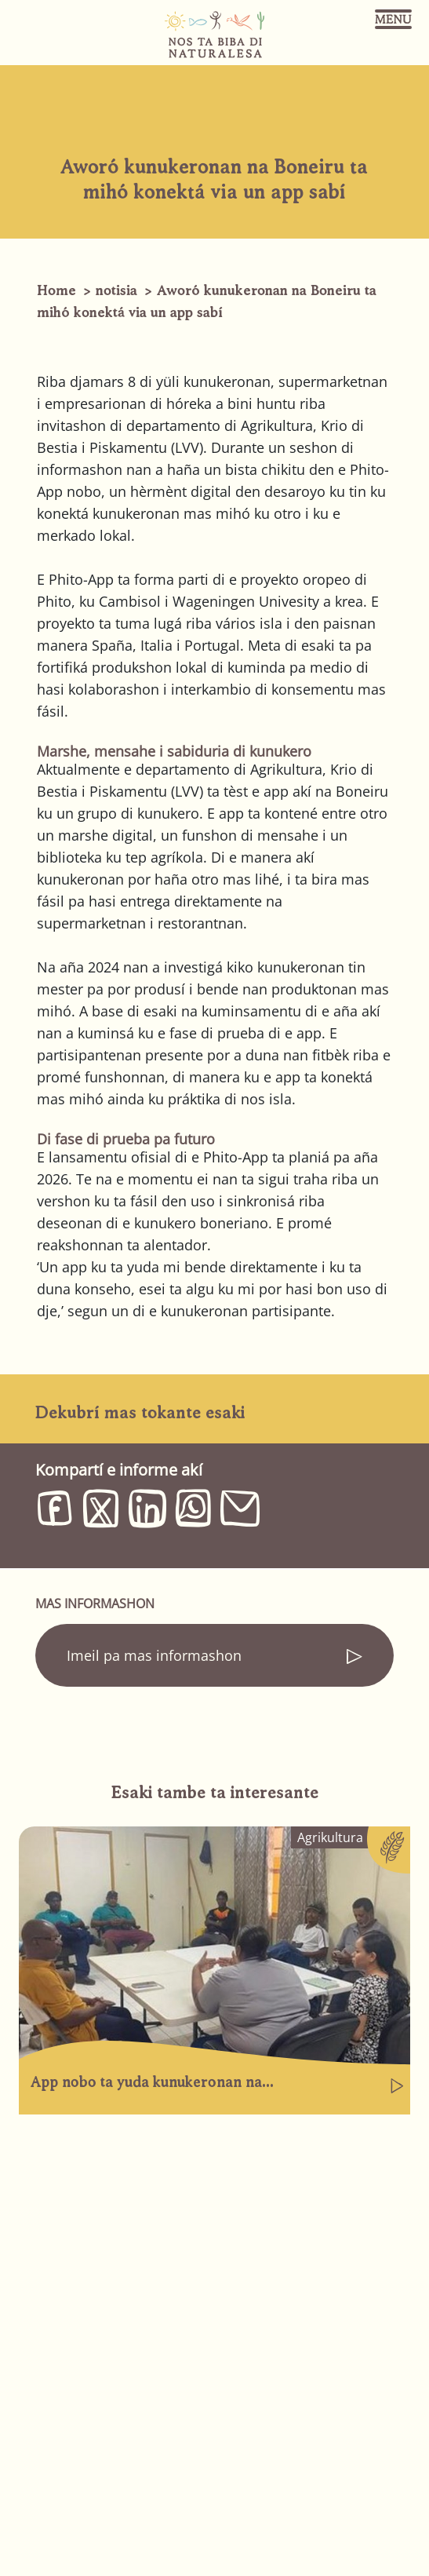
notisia (116, 290)
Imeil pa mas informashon (154, 1655)
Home (56, 290)
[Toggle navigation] (393, 19)
